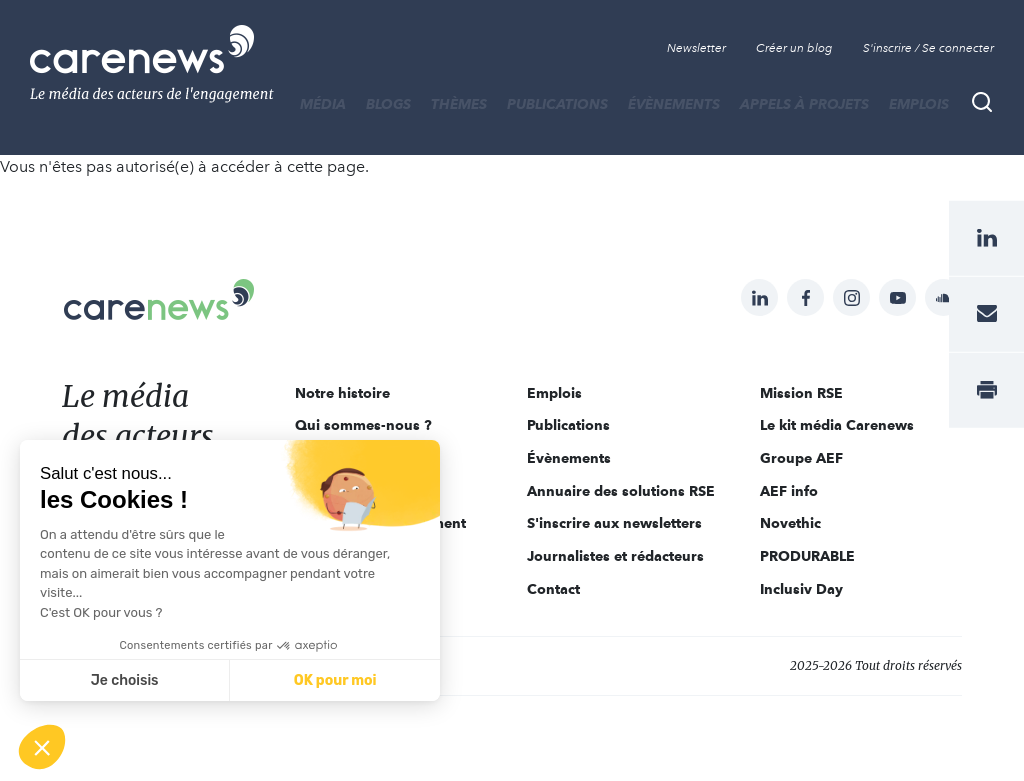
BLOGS (388, 104)
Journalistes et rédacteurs (615, 556)
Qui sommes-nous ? (363, 425)
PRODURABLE (807, 556)
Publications (557, 104)
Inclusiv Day (801, 589)
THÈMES (459, 104)
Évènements (674, 104)
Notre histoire (342, 393)
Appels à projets (804, 104)
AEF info (789, 491)
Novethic (790, 523)
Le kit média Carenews (837, 425)
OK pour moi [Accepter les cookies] (335, 680)
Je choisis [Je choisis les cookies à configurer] (125, 680)
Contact (553, 589)
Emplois (919, 104)
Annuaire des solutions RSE (621, 491)
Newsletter (696, 48)
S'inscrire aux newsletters (614, 523)
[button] (42, 747)
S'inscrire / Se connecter (928, 48)
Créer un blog (794, 48)
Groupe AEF (801, 458)
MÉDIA (323, 104)
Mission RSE (801, 393)
